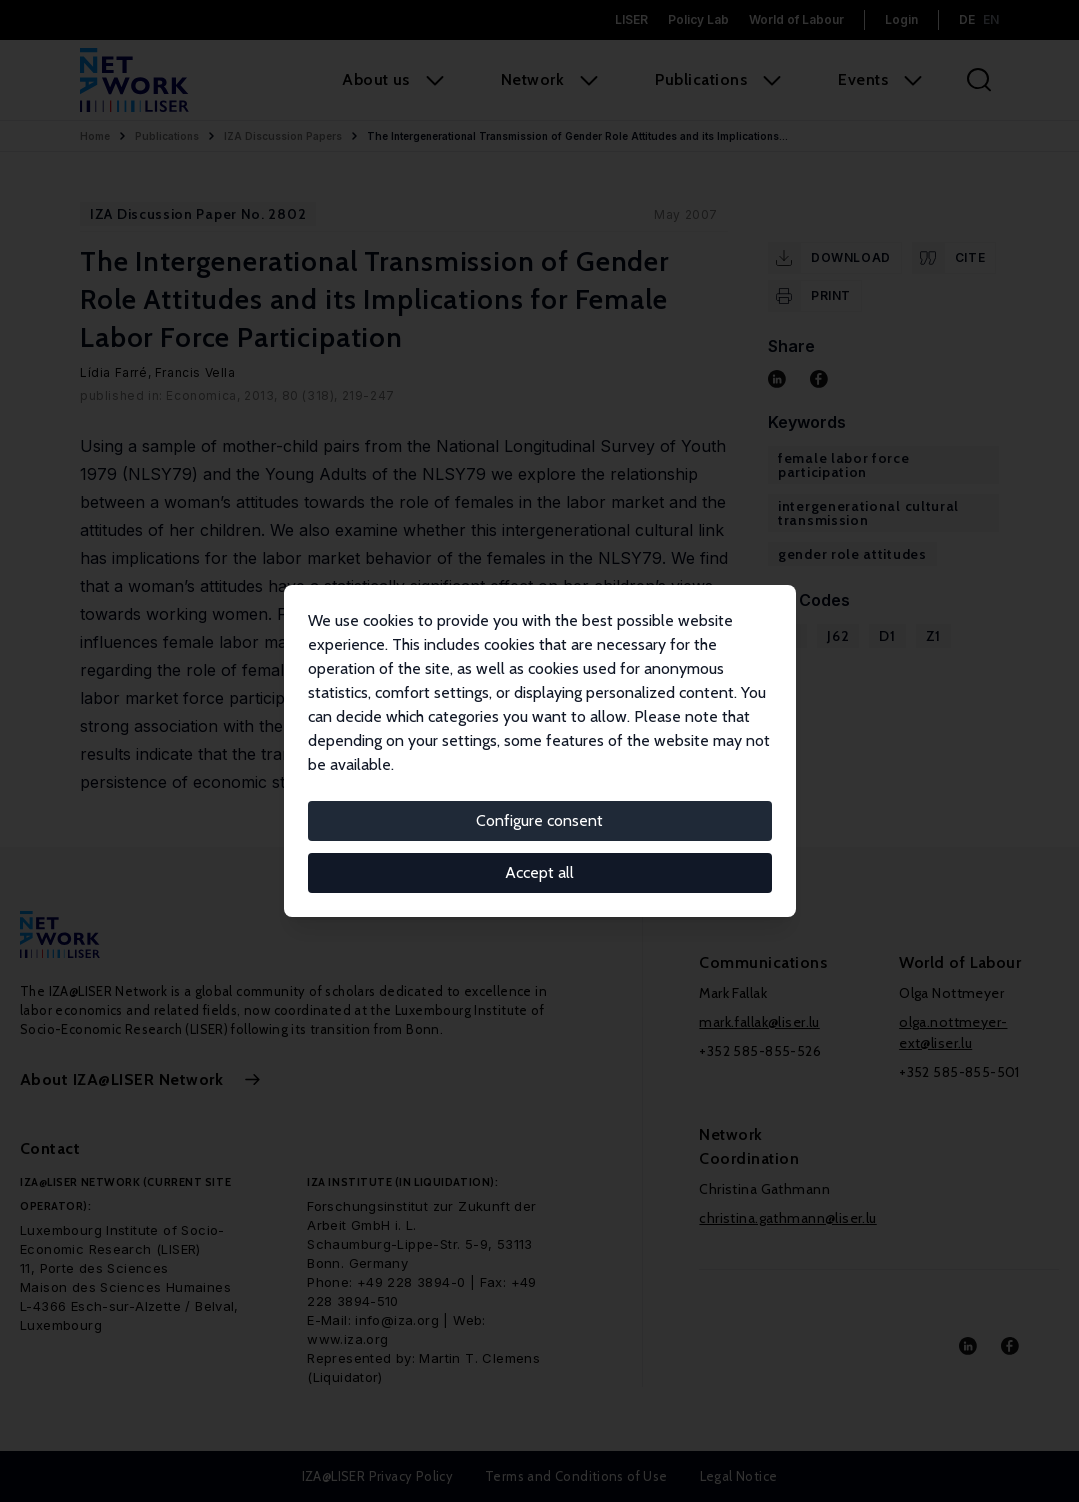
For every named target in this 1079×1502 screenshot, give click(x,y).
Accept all (539, 872)
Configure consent (539, 820)
